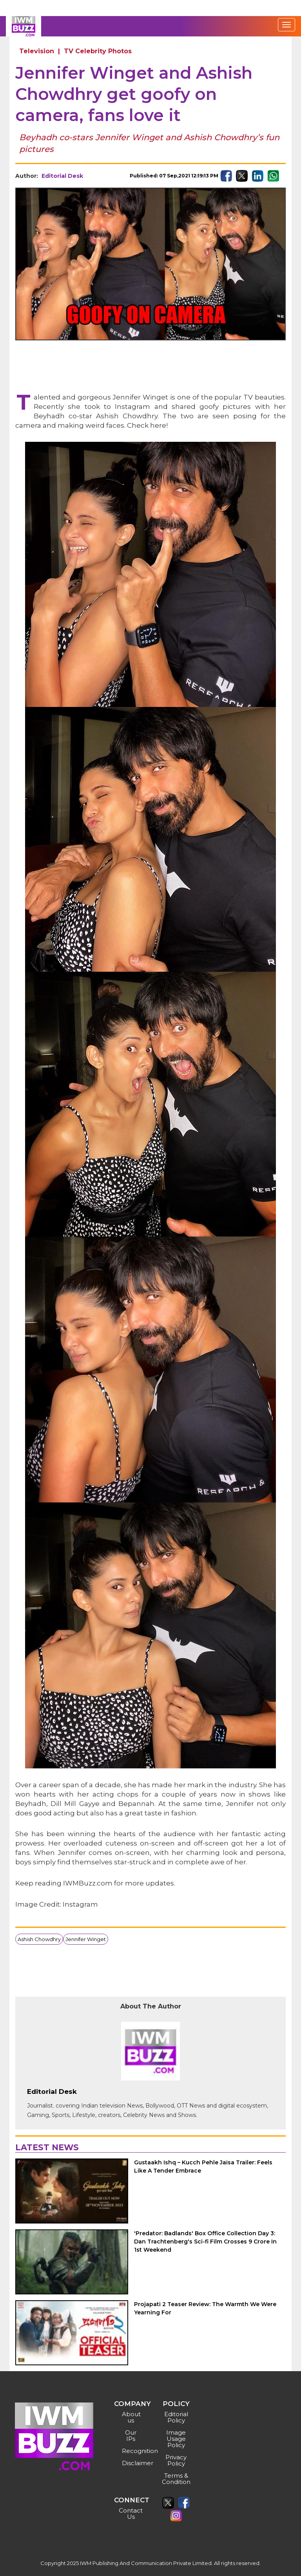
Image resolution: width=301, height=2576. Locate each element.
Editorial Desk (62, 175)
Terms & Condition (176, 2479)
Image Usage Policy (176, 2439)
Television (36, 51)
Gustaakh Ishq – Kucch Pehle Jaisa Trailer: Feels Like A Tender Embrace (203, 2166)
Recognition (132, 2451)
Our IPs (130, 2435)
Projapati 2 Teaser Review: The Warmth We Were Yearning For (205, 2308)
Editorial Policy (176, 2417)
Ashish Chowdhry (39, 1939)
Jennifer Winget (85, 1939)
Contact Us (131, 2513)
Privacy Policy (176, 2460)
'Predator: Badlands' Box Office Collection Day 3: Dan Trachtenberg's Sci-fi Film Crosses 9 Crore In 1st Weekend (205, 2241)
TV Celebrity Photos (98, 51)
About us (131, 2417)
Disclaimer (132, 2463)
